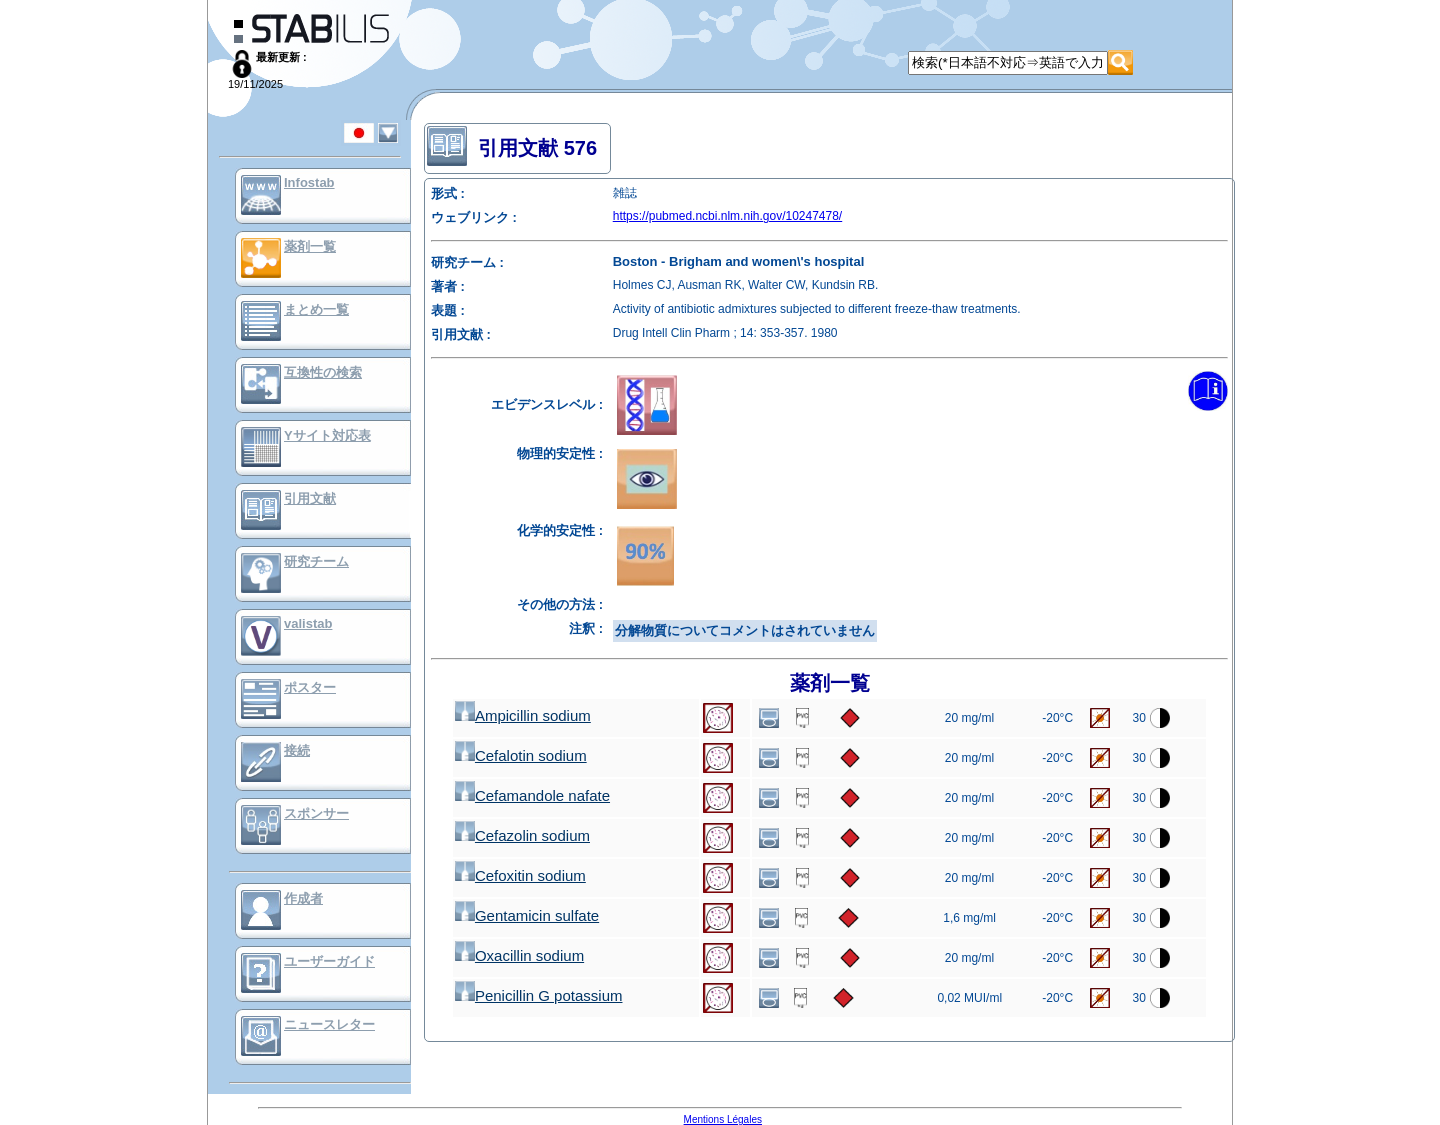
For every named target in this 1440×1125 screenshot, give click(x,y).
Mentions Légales (723, 1119)
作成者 (303, 898)
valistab (308, 623)
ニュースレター (329, 1024)
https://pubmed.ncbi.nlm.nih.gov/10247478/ (728, 216)
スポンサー (316, 813)
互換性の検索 (323, 372)
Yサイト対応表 (327, 435)
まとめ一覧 (316, 309)
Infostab (309, 182)
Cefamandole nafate (532, 795)
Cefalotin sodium (521, 755)
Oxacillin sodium (519, 955)
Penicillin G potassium (539, 995)
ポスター (310, 687)
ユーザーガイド (329, 961)
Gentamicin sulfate (527, 915)
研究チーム (316, 561)
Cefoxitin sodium (520, 875)
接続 (297, 750)
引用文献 (310, 498)
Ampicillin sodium (523, 715)
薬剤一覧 (310, 246)
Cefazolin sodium (522, 835)
